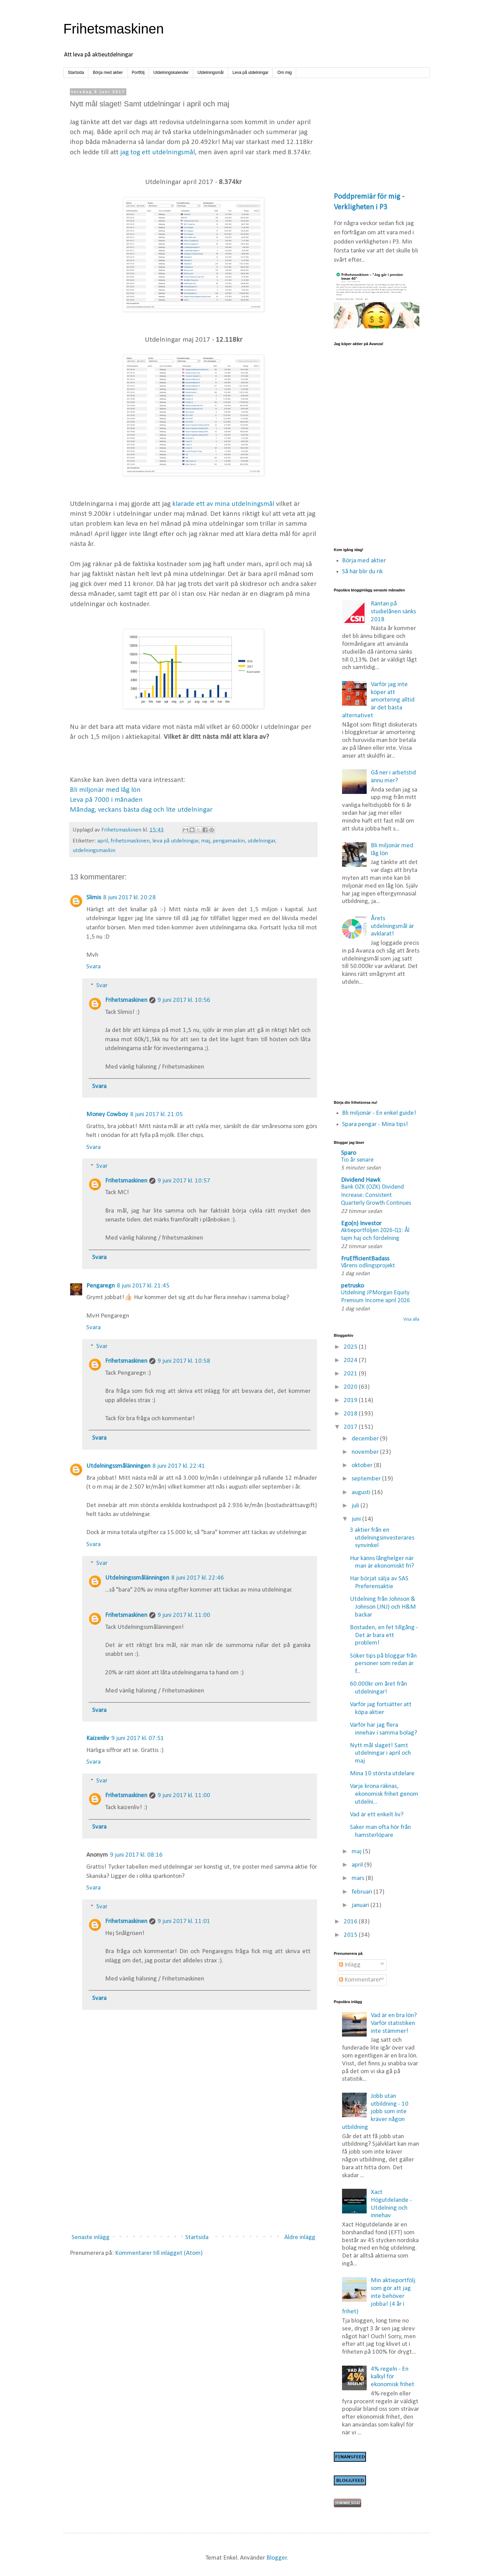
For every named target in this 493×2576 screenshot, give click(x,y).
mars (359, 1878)
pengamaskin (229, 841)
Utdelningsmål (211, 72)
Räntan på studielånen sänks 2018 (393, 612)
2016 (351, 1922)
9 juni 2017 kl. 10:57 (183, 1181)
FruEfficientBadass (365, 1259)
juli (356, 1506)
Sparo (348, 1153)
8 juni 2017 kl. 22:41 (178, 1466)
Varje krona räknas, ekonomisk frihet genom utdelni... (384, 1794)
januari (361, 1905)
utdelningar (261, 841)
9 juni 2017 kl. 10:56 (183, 1000)
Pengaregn (100, 1286)
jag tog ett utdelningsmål (157, 152)
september (367, 1479)
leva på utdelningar (175, 841)
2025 (351, 1347)
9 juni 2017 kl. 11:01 (183, 1921)
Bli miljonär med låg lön (105, 790)
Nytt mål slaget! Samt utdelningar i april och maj (380, 1753)
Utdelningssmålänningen (118, 1466)
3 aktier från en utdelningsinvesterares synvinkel (382, 1538)
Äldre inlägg (299, 2237)
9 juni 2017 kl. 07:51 (137, 1738)
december (366, 1439)
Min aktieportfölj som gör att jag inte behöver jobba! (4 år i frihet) (379, 2296)
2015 (351, 1935)
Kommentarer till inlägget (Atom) (159, 2253)
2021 (351, 1374)
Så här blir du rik (362, 571)
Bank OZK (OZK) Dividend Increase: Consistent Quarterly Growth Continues (376, 1195)
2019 (351, 1400)
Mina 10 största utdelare (382, 1773)
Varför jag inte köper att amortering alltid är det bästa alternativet (378, 700)
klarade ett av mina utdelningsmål (223, 504)
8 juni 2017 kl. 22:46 (197, 1578)
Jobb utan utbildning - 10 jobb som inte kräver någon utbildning (375, 2112)
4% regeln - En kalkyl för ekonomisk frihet (392, 2377)
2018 (351, 1414)
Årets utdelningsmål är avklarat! (392, 926)
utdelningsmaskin (94, 850)
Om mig (284, 72)
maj (205, 841)
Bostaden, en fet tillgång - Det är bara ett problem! (384, 1635)
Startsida (76, 72)
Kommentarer (360, 1980)
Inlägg (350, 1965)
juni (357, 1519)
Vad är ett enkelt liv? (376, 1815)
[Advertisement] (193, 2172)
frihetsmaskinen (130, 841)
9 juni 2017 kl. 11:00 (183, 1615)
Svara (93, 967)
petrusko (352, 1286)
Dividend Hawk (360, 1180)
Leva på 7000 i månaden (106, 799)
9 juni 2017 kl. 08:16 (136, 1855)
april (102, 841)
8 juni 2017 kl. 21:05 (156, 1114)
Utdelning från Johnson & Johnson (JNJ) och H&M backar (383, 1607)
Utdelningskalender (171, 72)
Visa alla (411, 1319)
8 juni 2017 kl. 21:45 (143, 1286)
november (366, 1452)
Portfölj (138, 72)
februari (363, 1892)
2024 (351, 1360)
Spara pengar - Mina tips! (375, 1124)
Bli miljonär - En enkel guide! (379, 1113)
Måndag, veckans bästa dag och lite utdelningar (141, 809)
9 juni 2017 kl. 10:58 (183, 1361)
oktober (363, 1465)
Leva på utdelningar (250, 72)
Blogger (276, 2558)
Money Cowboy (107, 1114)
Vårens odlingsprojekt (368, 1266)
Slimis (93, 897)
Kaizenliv (97, 1738)
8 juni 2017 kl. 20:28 (129, 897)
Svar (102, 986)
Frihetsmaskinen (113, 28)
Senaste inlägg (91, 2237)
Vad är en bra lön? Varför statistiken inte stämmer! (394, 2023)
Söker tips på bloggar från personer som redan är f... (383, 1664)
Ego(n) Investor (361, 1223)
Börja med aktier (108, 72)
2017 (351, 1427)
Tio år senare (357, 1160)
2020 (351, 1387)
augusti (362, 1492)
